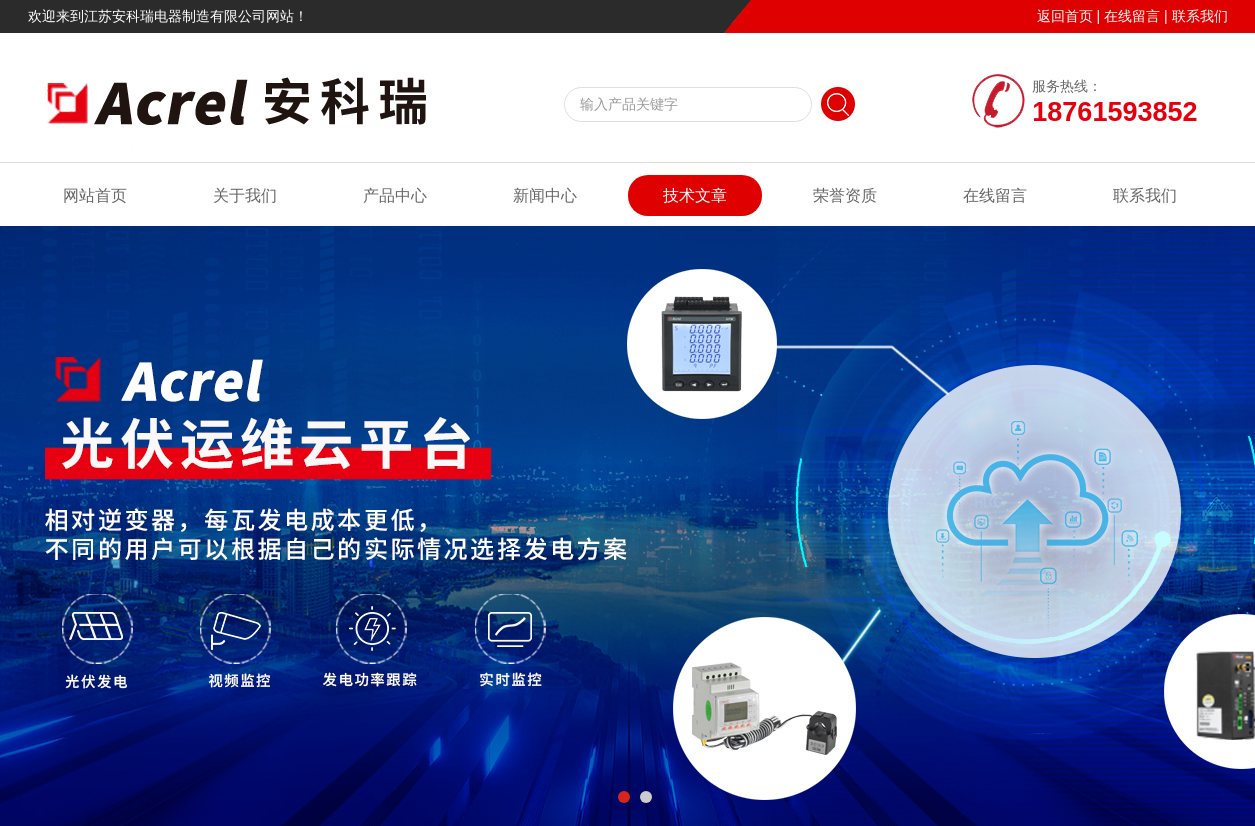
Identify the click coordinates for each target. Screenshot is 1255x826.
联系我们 (1200, 16)
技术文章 (695, 195)
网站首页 (95, 195)
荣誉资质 (845, 195)
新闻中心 (545, 195)
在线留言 (1132, 16)
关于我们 (245, 195)
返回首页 (1065, 16)
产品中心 (395, 195)
